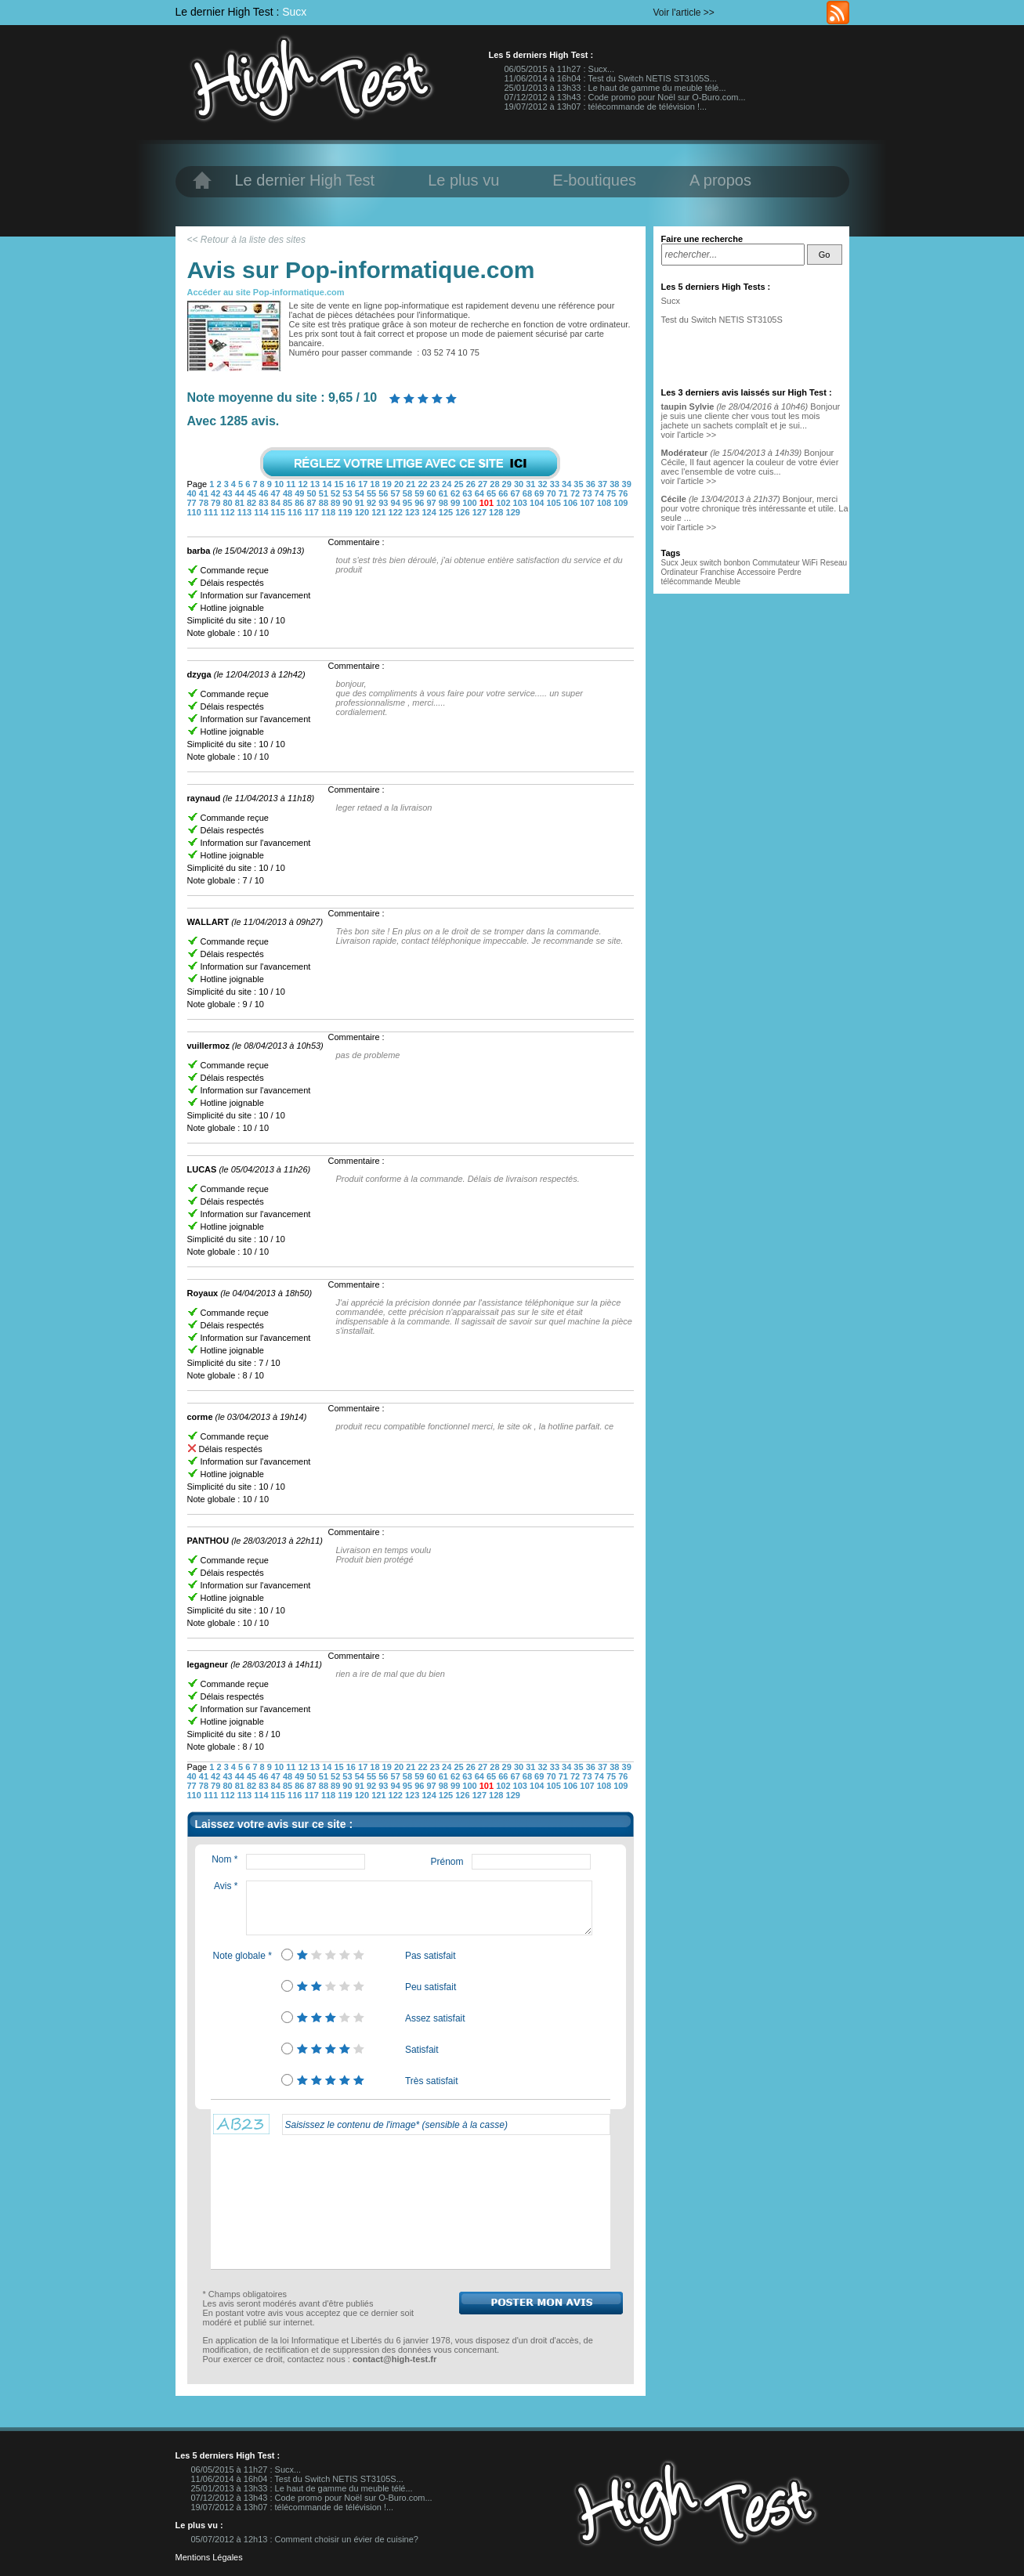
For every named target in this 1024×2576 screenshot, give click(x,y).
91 (361, 503)
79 (217, 503)
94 (397, 503)
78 (205, 503)
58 (408, 493)
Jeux (689, 562)
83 (264, 503)
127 (480, 512)
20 (400, 484)
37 (604, 484)
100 (470, 503)
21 (412, 484)
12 (304, 484)
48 (289, 493)
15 (340, 484)
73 (588, 493)
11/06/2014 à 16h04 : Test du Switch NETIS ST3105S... (611, 78)
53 (348, 493)
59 (420, 493)
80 (228, 503)
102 (504, 503)
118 (329, 512)
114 (262, 512)
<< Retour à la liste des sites (246, 239)
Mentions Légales (209, 2557)
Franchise (717, 572)
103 (521, 503)
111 (212, 512)
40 (193, 493)
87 (312, 503)
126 (463, 512)
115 (279, 512)
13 (316, 484)
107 (588, 503)
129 (513, 512)
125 (447, 512)
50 (312, 493)
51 (325, 493)
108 (605, 503)
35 (579, 484)
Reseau (833, 562)
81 (241, 503)
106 (571, 503)
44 (241, 493)
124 (430, 512)
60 (432, 493)
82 (253, 503)
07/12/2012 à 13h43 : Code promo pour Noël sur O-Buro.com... (625, 97)
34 (568, 484)
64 (481, 493)
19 (388, 484)
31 (531, 484)
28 (495, 484)
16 (352, 484)
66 (504, 493)
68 (528, 493)
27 (484, 484)
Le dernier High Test (305, 180)
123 (413, 512)
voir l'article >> (689, 434)
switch (711, 562)
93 (384, 503)
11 (292, 484)
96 (420, 503)
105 (554, 503)
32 (543, 484)
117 (312, 512)
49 (300, 493)
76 (623, 493)
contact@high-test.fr (394, 2359)
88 (325, 503)
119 (346, 512)
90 (348, 503)
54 (361, 493)
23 (436, 484)
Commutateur (776, 562)
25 (459, 484)
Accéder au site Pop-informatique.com (266, 292)
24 (448, 484)
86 (300, 503)
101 (487, 503)
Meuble (727, 581)
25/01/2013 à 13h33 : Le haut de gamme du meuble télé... (615, 87)
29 (508, 484)
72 (576, 493)
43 (228, 493)
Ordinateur (679, 572)
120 (363, 512)
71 (564, 493)
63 (468, 493)
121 (379, 512)
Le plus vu (463, 180)
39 (626, 484)
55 (372, 493)
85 (289, 503)
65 (492, 493)
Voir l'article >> (684, 12)
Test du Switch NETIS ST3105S (722, 319)
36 (592, 484)
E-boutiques (594, 180)
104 (538, 503)
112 (228, 512)
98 (444, 503)
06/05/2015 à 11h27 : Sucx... (560, 69)
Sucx (294, 11)
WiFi (810, 562)
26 (472, 484)
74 (600, 493)
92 (372, 503)
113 (245, 512)
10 (280, 484)
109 (620, 503)
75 (612, 493)
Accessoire (756, 572)
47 (277, 493)
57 (397, 493)
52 (336, 493)
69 (540, 493)
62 (456, 493)
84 (277, 503)
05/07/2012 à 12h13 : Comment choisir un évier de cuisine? (304, 2539)
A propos (720, 180)
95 (408, 503)
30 (520, 484)
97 (432, 503)
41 (205, 493)
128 (497, 512)
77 (193, 503)
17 (364, 484)
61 (444, 493)
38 (615, 484)
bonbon (737, 562)
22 (424, 484)
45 (253, 493)
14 (328, 484)
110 (195, 512)
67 (517, 493)
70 (552, 493)
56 (384, 493)
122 (397, 512)
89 (336, 503)
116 (296, 512)
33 (556, 484)
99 (456, 503)
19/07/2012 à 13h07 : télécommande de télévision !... (606, 106)
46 (264, 493)
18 (376, 484)
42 (217, 493)
